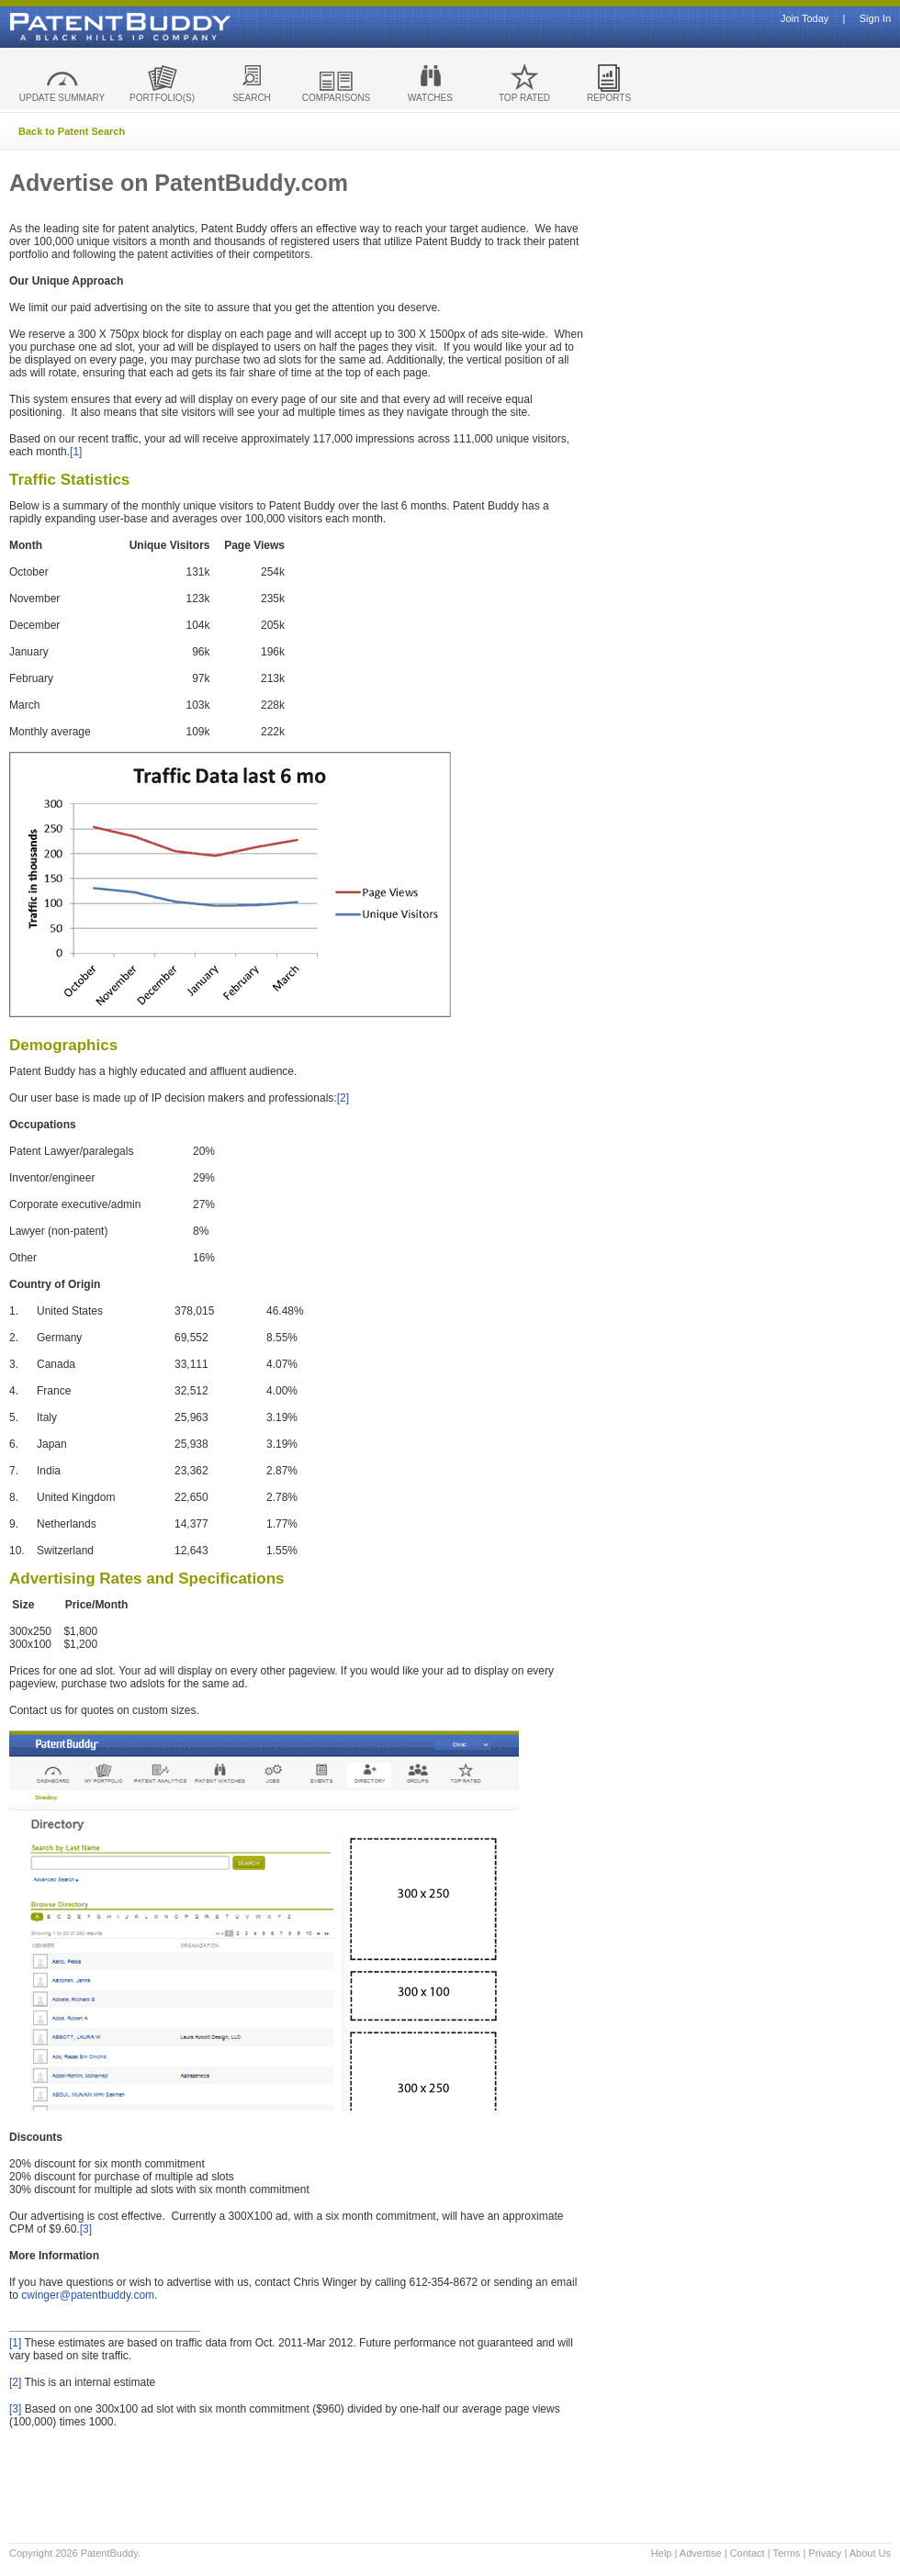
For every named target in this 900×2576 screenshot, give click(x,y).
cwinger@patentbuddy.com (87, 2295)
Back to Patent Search (71, 131)
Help (661, 2553)
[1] (76, 451)
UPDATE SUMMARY (62, 98)
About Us (870, 2553)
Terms (786, 2553)
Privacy (824, 2553)
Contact (747, 2553)
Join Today (804, 19)
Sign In (875, 19)
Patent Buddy (78, 27)
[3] (86, 2229)
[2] (343, 1098)
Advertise (701, 2553)
